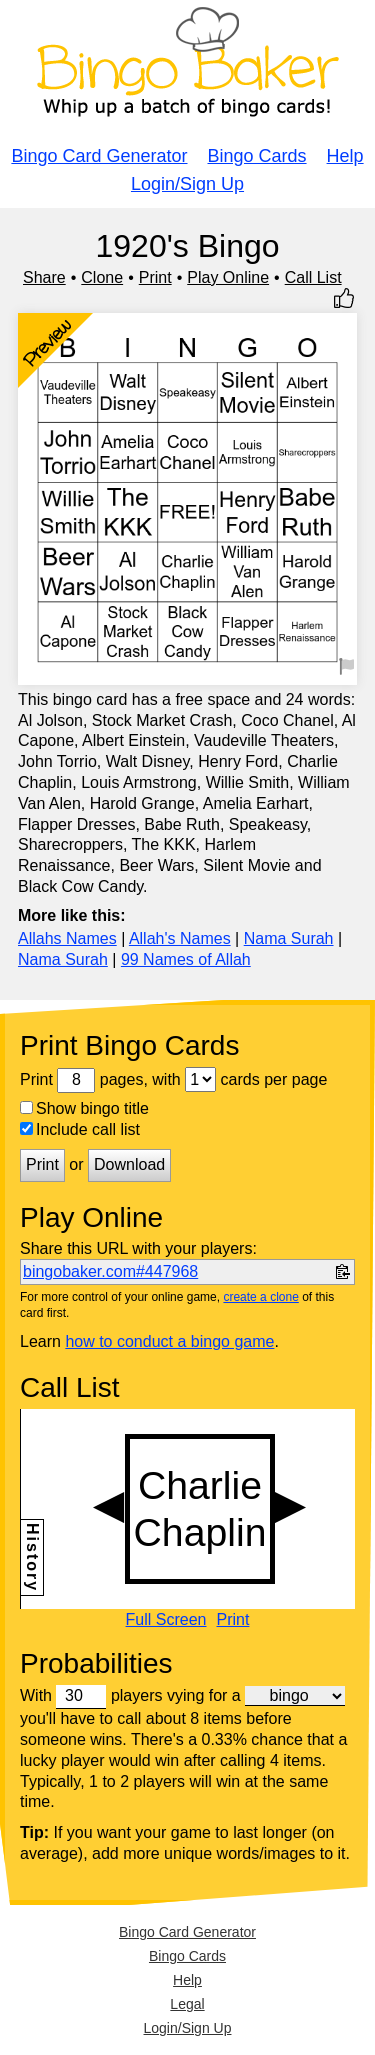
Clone (102, 277)
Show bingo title (84, 1108)
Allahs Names (67, 938)
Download (129, 1164)
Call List (313, 277)
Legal (187, 2004)
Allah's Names (180, 938)
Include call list (80, 1129)
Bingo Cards (257, 156)
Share (44, 277)
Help (345, 156)
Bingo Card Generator (99, 156)
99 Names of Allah (186, 959)
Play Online (228, 277)
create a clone (260, 1297)
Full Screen (166, 1620)
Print (155, 277)
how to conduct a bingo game (169, 1341)
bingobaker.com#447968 (110, 1271)
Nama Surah (289, 938)
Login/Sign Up (187, 184)
